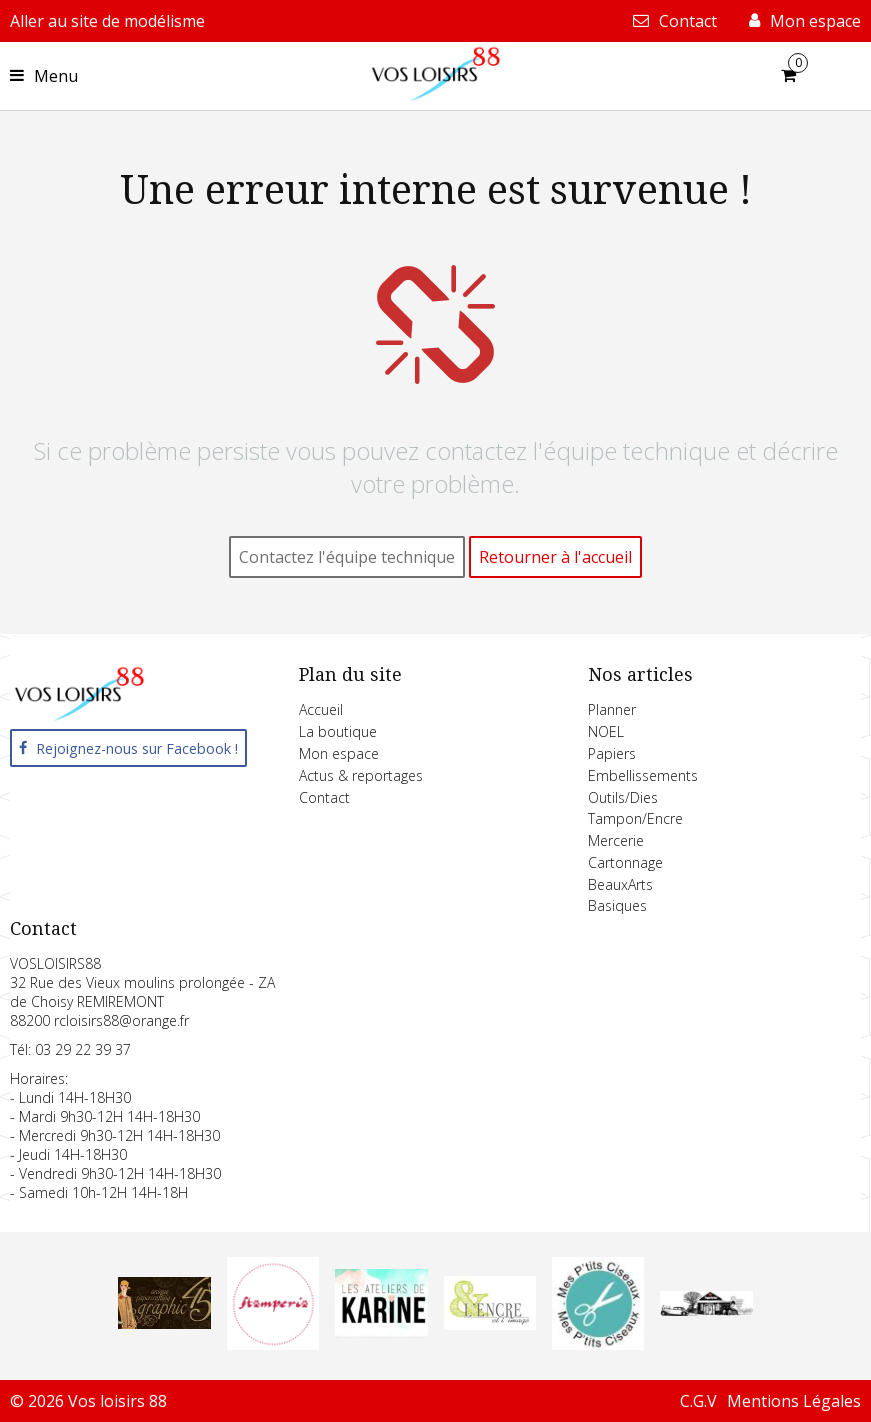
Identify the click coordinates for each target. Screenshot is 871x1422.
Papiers (612, 753)
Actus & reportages (361, 775)
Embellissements (643, 775)
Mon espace (339, 753)
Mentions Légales (794, 1401)
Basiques (617, 905)
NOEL (606, 731)
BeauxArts (620, 884)
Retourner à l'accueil (555, 557)
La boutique (338, 731)
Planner (612, 709)
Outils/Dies (623, 797)
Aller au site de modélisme (107, 21)
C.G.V (698, 1401)
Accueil (321, 709)
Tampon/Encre (635, 818)
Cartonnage (625, 862)
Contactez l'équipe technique (347, 557)
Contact (324, 797)
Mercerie (616, 840)
